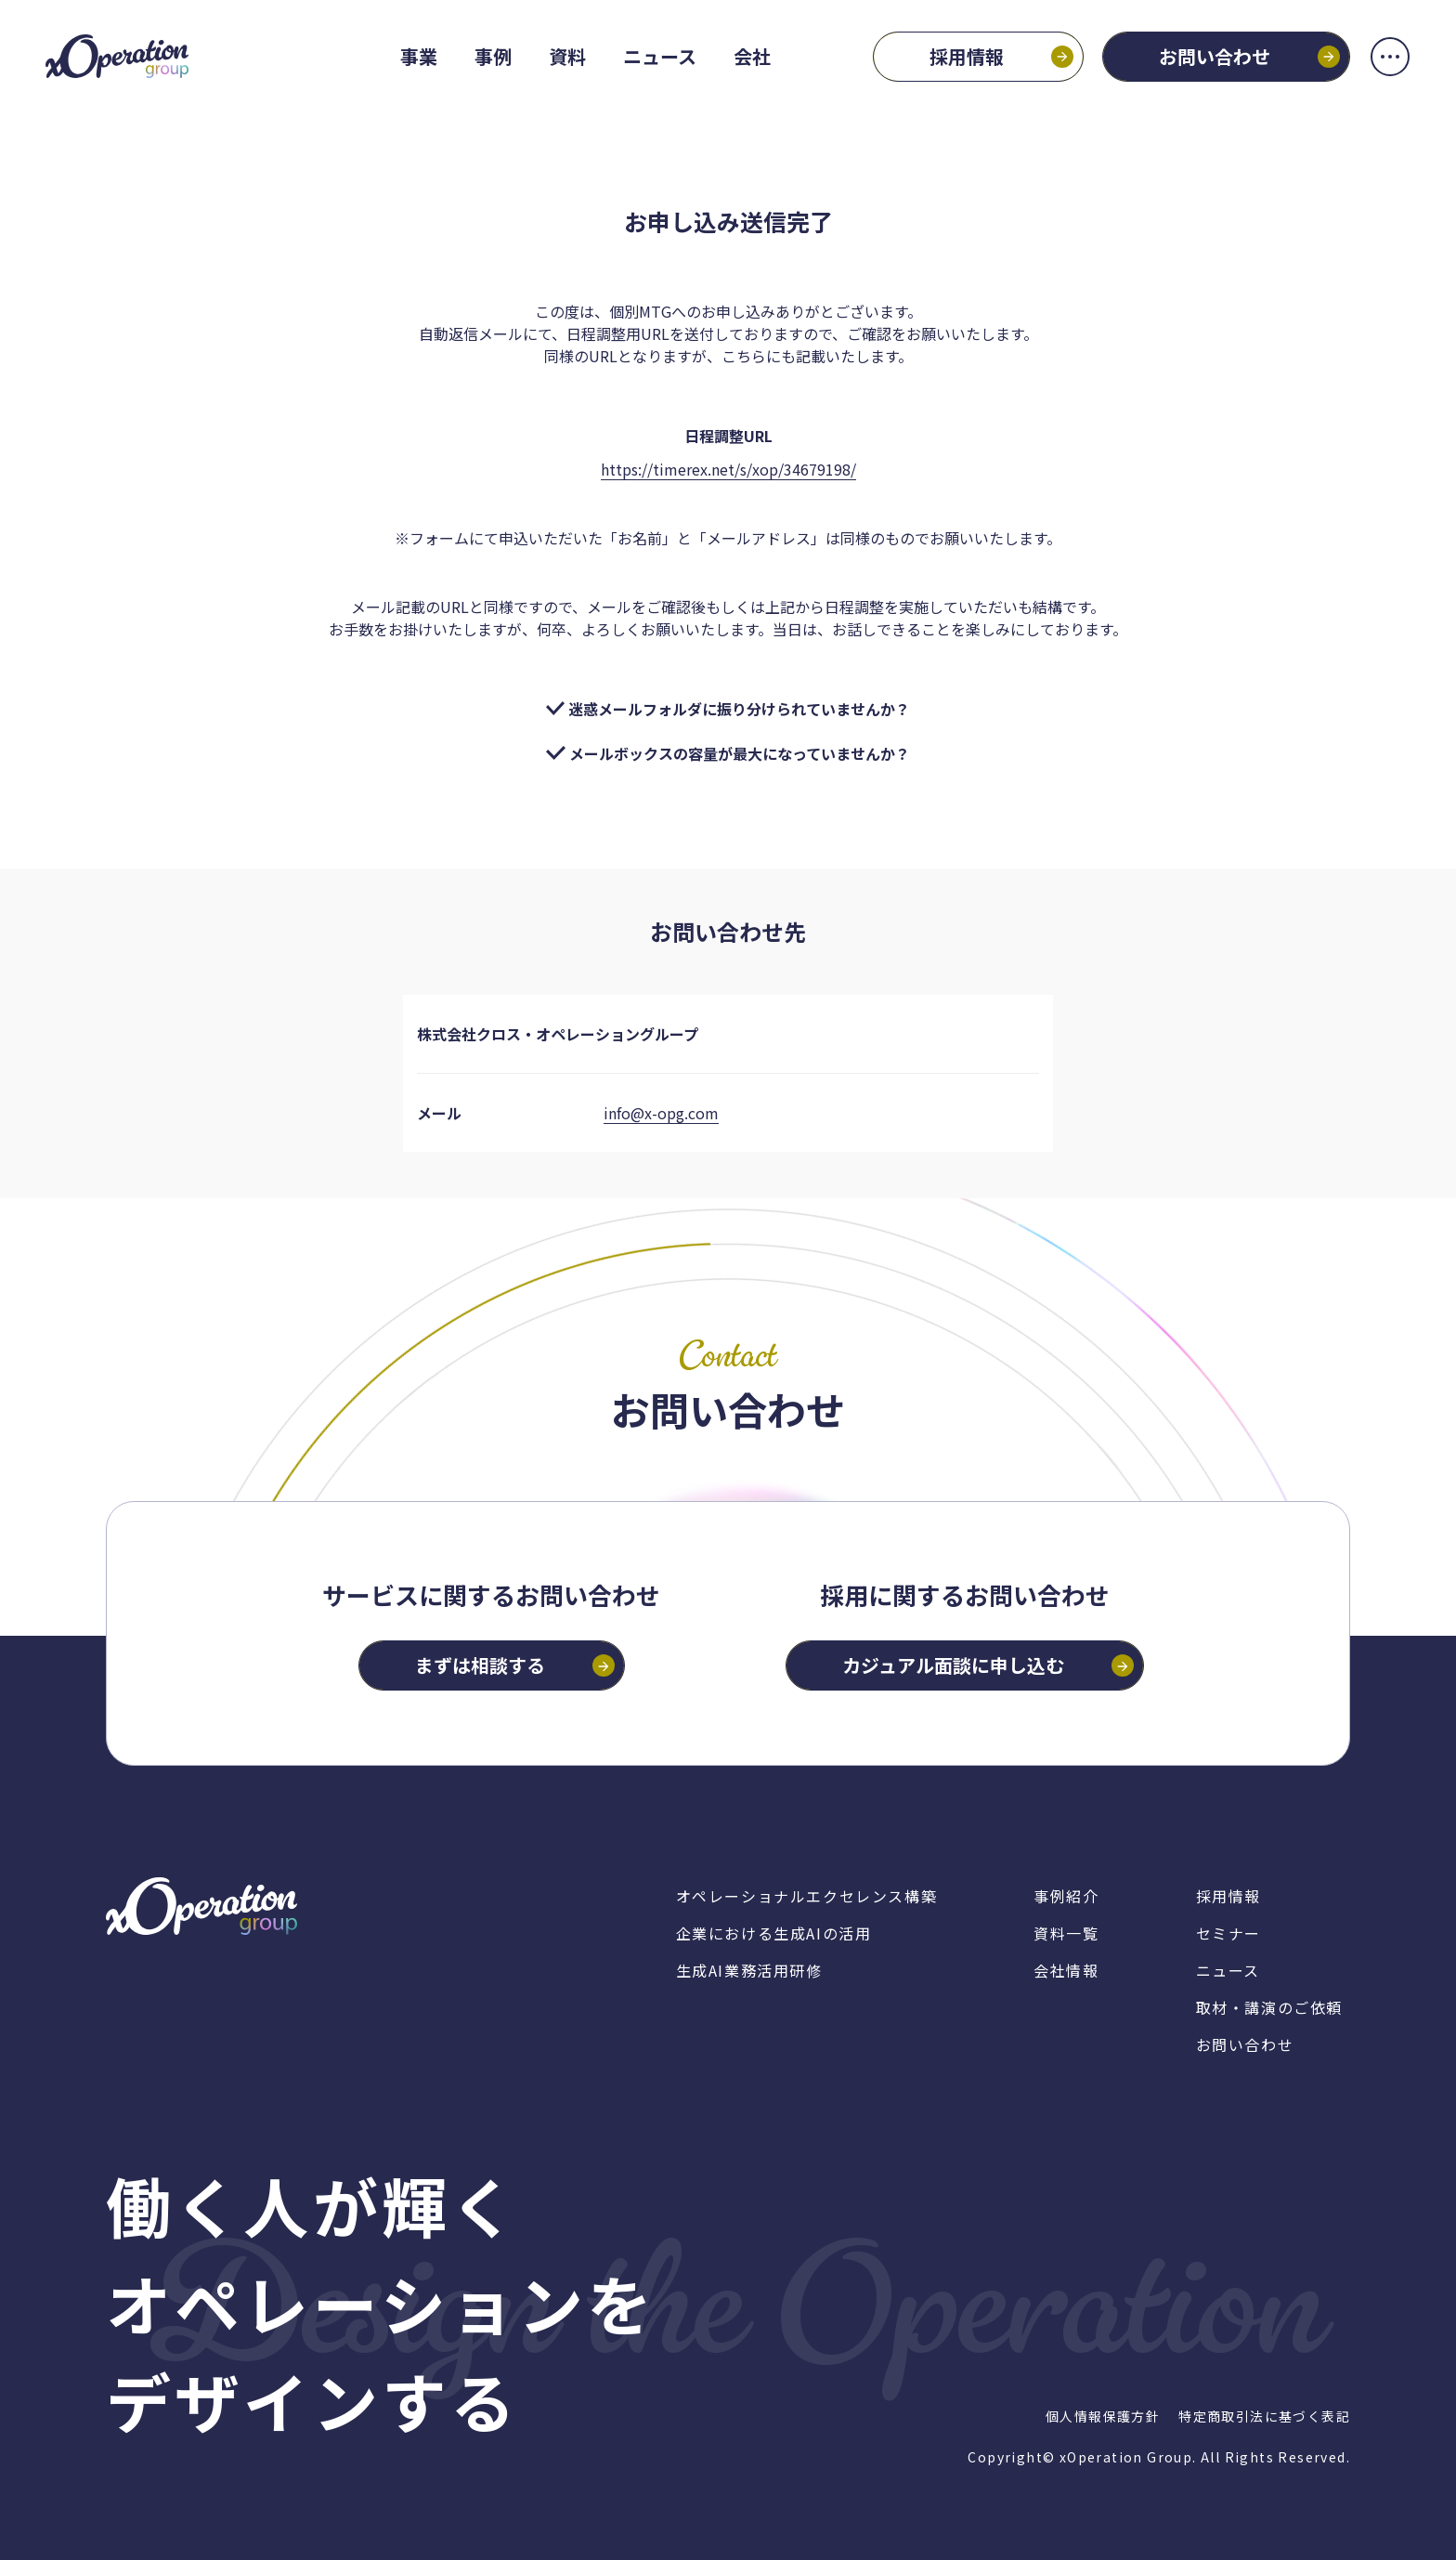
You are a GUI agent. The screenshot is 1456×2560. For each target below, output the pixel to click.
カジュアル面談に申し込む (953, 1665)
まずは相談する (480, 1665)
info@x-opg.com (661, 1113)
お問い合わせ (1212, 57)
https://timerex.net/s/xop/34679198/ (728, 469)
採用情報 (965, 57)
